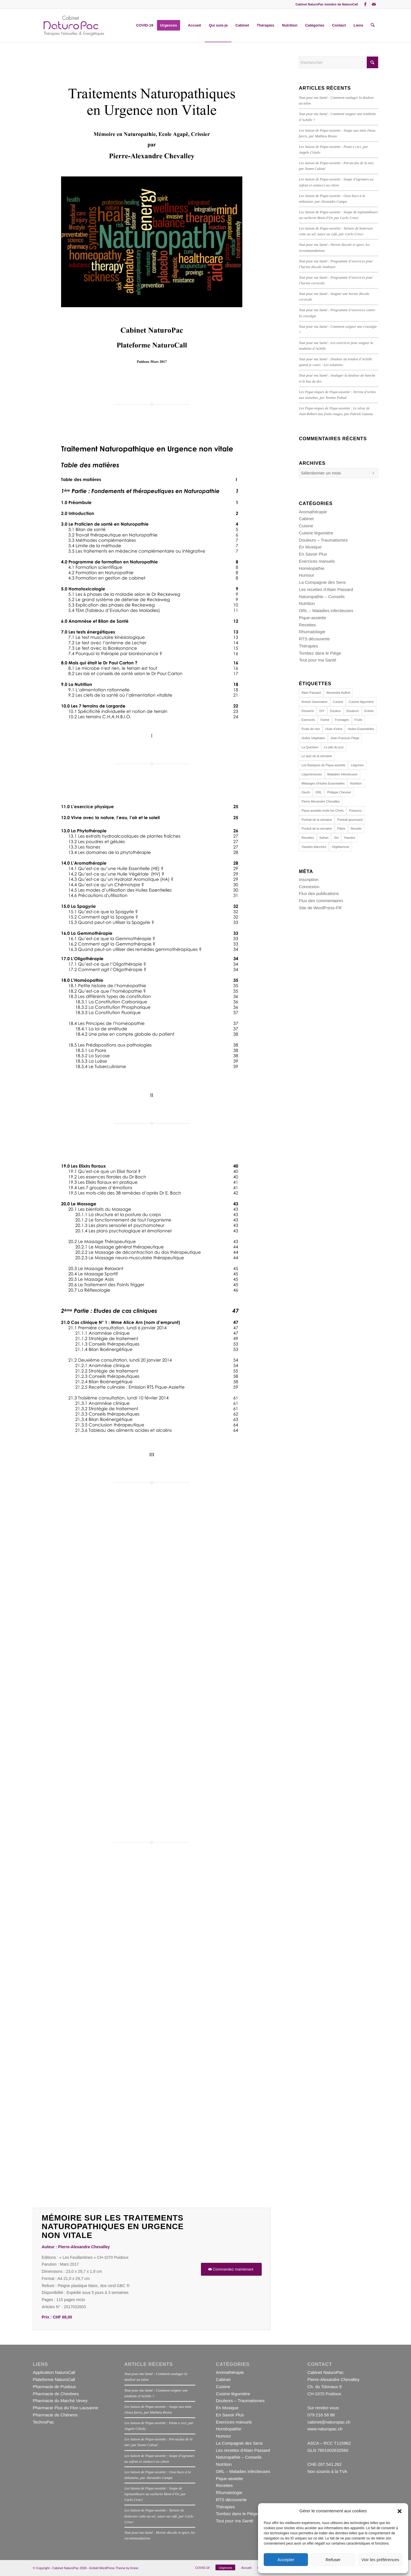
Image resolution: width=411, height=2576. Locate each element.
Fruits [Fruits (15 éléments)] (358, 719)
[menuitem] (144, 25)
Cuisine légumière (316, 532)
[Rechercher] (372, 25)
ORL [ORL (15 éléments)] (318, 792)
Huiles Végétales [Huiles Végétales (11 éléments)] (313, 738)
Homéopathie (311, 568)
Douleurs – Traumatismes (323, 540)
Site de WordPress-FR (320, 907)
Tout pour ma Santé (317, 659)
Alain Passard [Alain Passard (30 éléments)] (311, 692)
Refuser (333, 2559)
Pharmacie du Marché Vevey (60, 2400)
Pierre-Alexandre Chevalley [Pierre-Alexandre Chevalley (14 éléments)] (320, 801)
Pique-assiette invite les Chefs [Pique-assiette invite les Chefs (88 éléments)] (322, 810)
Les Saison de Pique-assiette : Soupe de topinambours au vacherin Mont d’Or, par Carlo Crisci (155, 2494)
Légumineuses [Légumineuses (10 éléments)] (311, 774)
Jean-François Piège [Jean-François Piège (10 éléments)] (345, 738)
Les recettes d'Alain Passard (326, 589)
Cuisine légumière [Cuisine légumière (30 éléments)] (361, 701)
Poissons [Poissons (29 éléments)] (355, 810)
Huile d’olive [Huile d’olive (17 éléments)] (333, 729)
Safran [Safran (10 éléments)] (324, 837)
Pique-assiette (312, 617)
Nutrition (307, 603)
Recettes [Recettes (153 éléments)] (307, 837)
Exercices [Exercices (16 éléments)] (308, 719)
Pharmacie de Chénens (55, 2414)
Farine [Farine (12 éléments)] (325, 719)
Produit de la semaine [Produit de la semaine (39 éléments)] (316, 828)
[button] (399, 2511)
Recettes (307, 624)
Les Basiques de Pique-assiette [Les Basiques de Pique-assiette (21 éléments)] (323, 765)
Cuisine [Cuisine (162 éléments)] (338, 701)
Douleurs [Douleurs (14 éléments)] (352, 711)
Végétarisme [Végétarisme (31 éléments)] (340, 846)
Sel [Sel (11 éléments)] (336, 837)
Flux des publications (319, 893)
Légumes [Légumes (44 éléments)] (357, 765)
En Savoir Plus (313, 554)
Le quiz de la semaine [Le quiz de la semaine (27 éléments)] (316, 756)
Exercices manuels (317, 561)
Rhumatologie (312, 631)
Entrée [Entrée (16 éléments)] (369, 711)
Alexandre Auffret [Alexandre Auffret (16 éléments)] (338, 692)
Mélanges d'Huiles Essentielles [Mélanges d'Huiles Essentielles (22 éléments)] (322, 783)
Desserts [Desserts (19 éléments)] (307, 711)
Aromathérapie (313, 511)
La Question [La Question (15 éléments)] (309, 747)
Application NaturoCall (54, 2372)
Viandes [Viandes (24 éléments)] (349, 837)
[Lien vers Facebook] (365, 4)
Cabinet (306, 518)
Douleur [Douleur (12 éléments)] (335, 711)
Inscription (308, 879)
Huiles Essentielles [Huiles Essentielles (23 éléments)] (361, 729)
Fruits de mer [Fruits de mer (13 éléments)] (310, 729)
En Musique (310, 546)
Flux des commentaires (321, 900)
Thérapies (308, 646)
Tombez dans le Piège (320, 653)
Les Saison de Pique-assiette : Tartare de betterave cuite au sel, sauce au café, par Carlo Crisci (158, 2516)
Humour (306, 575)
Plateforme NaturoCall (54, 2379)
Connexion (309, 886)
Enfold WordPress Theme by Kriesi (113, 2568)
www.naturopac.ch (324, 2428)
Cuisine (306, 525)
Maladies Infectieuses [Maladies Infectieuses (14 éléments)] (342, 774)
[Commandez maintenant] (231, 2269)
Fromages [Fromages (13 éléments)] (342, 719)
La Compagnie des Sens (322, 582)
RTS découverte (314, 638)
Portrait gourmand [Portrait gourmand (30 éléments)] (349, 819)
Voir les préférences (380, 2559)
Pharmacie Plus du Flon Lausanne (65, 2407)
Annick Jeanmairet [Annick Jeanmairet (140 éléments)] (314, 701)
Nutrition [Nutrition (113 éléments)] (356, 783)
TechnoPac (43, 2422)
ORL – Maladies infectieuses (326, 610)
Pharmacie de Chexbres (56, 2393)
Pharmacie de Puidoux (54, 2386)
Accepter (285, 2559)
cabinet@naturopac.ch (328, 2422)
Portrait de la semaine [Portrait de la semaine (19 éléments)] (316, 819)
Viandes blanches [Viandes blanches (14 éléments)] (313, 846)
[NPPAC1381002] (73, 25)
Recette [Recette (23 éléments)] (356, 828)
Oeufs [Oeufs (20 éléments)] (305, 792)
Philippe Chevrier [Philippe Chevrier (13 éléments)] (339, 792)
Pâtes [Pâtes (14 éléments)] (341, 828)
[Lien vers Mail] (374, 4)
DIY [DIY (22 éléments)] (322, 711)
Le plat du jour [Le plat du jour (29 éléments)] (334, 747)
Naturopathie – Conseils (321, 596)
